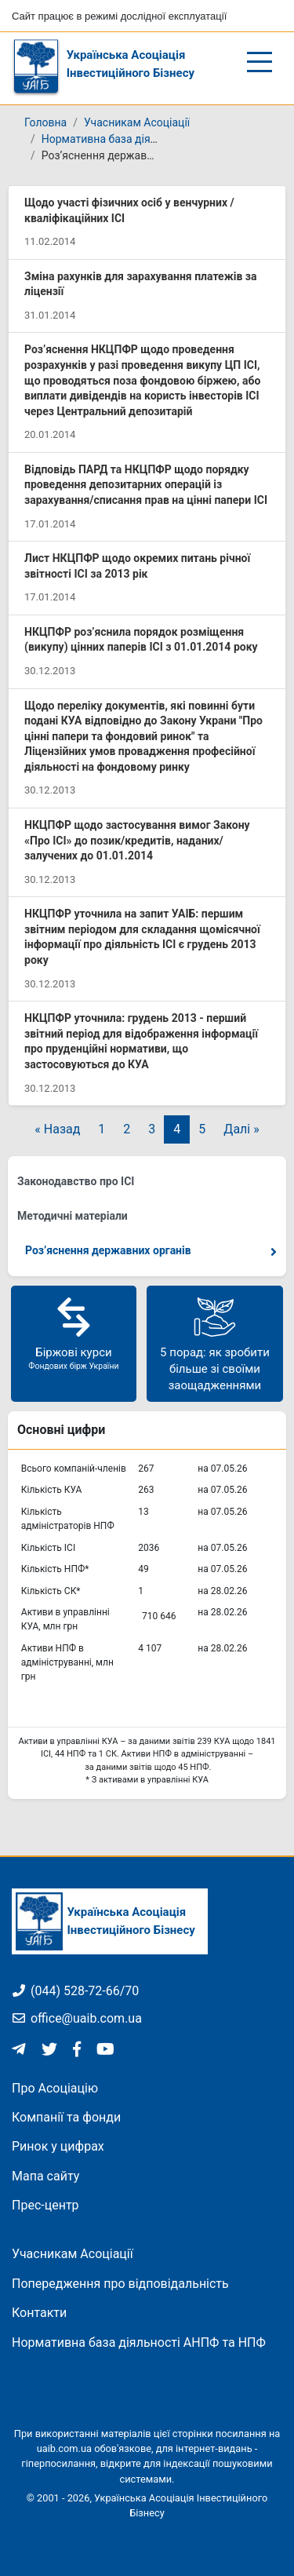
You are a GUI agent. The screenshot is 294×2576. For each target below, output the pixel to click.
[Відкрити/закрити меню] (260, 62)
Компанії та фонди (66, 2117)
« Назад (57, 1129)
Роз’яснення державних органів (108, 1250)
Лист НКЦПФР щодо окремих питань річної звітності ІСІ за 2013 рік (137, 566)
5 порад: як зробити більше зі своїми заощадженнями (215, 1342)
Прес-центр (45, 2205)
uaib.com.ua (64, 2448)
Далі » (241, 1129)
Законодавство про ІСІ (75, 1181)
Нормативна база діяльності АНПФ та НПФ (139, 2342)
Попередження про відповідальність (120, 2283)
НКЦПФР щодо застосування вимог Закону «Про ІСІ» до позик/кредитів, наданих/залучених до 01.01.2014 (137, 840)
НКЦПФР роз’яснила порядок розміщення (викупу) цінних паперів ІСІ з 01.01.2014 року (141, 640)
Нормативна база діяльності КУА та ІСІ (142, 139)
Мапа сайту (45, 2176)
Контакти (39, 2312)
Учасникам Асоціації (137, 122)
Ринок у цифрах (58, 2146)
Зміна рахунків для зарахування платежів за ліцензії (140, 284)
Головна (45, 122)
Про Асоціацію (55, 2088)
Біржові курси (74, 1333)
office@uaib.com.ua (77, 2018)
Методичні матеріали (72, 1216)
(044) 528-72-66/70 (75, 1990)
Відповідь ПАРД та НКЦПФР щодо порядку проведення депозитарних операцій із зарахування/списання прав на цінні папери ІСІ (145, 484)
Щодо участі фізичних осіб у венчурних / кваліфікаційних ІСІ (129, 210)
